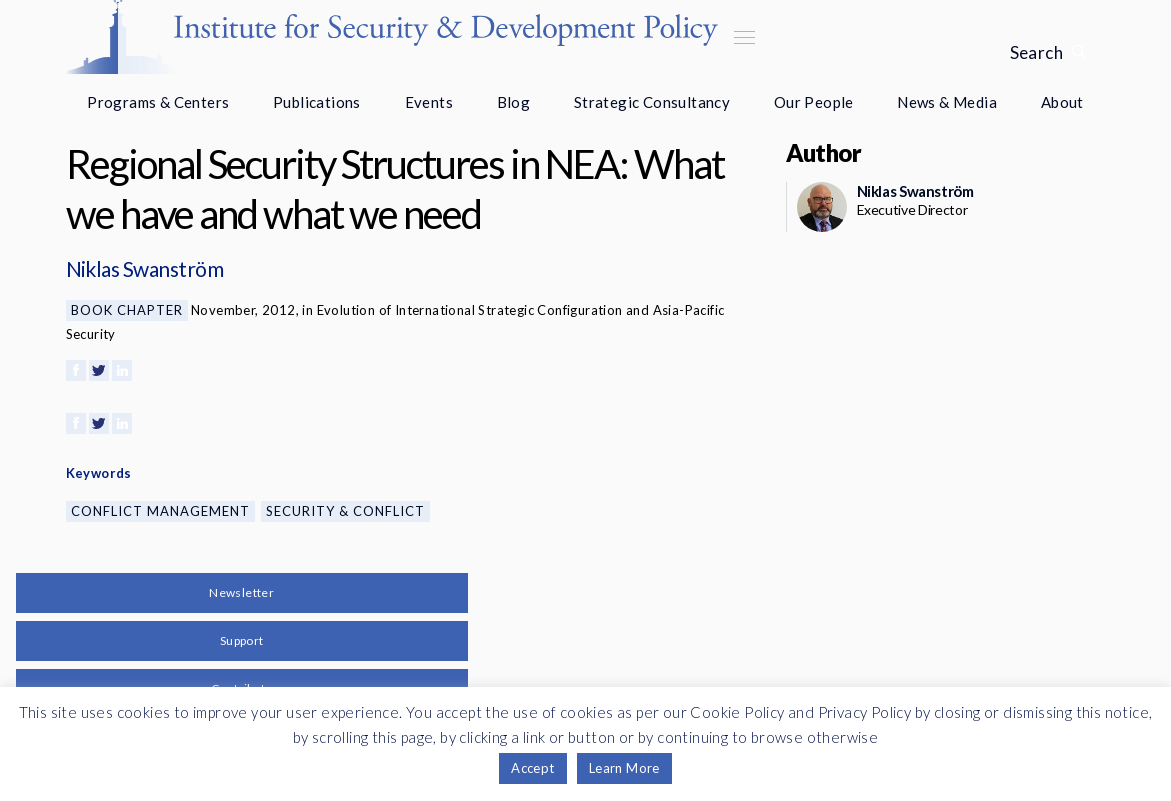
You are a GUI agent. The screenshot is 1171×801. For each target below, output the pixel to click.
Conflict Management (160, 511)
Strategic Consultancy (652, 102)
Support (242, 640)
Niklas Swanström (145, 268)
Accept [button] (532, 768)
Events (429, 102)
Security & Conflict (345, 511)
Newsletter (241, 592)
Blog (514, 102)
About (1062, 102)
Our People (814, 102)
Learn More (624, 768)
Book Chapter (127, 310)
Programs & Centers (158, 102)
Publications (317, 102)
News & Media (947, 102)
